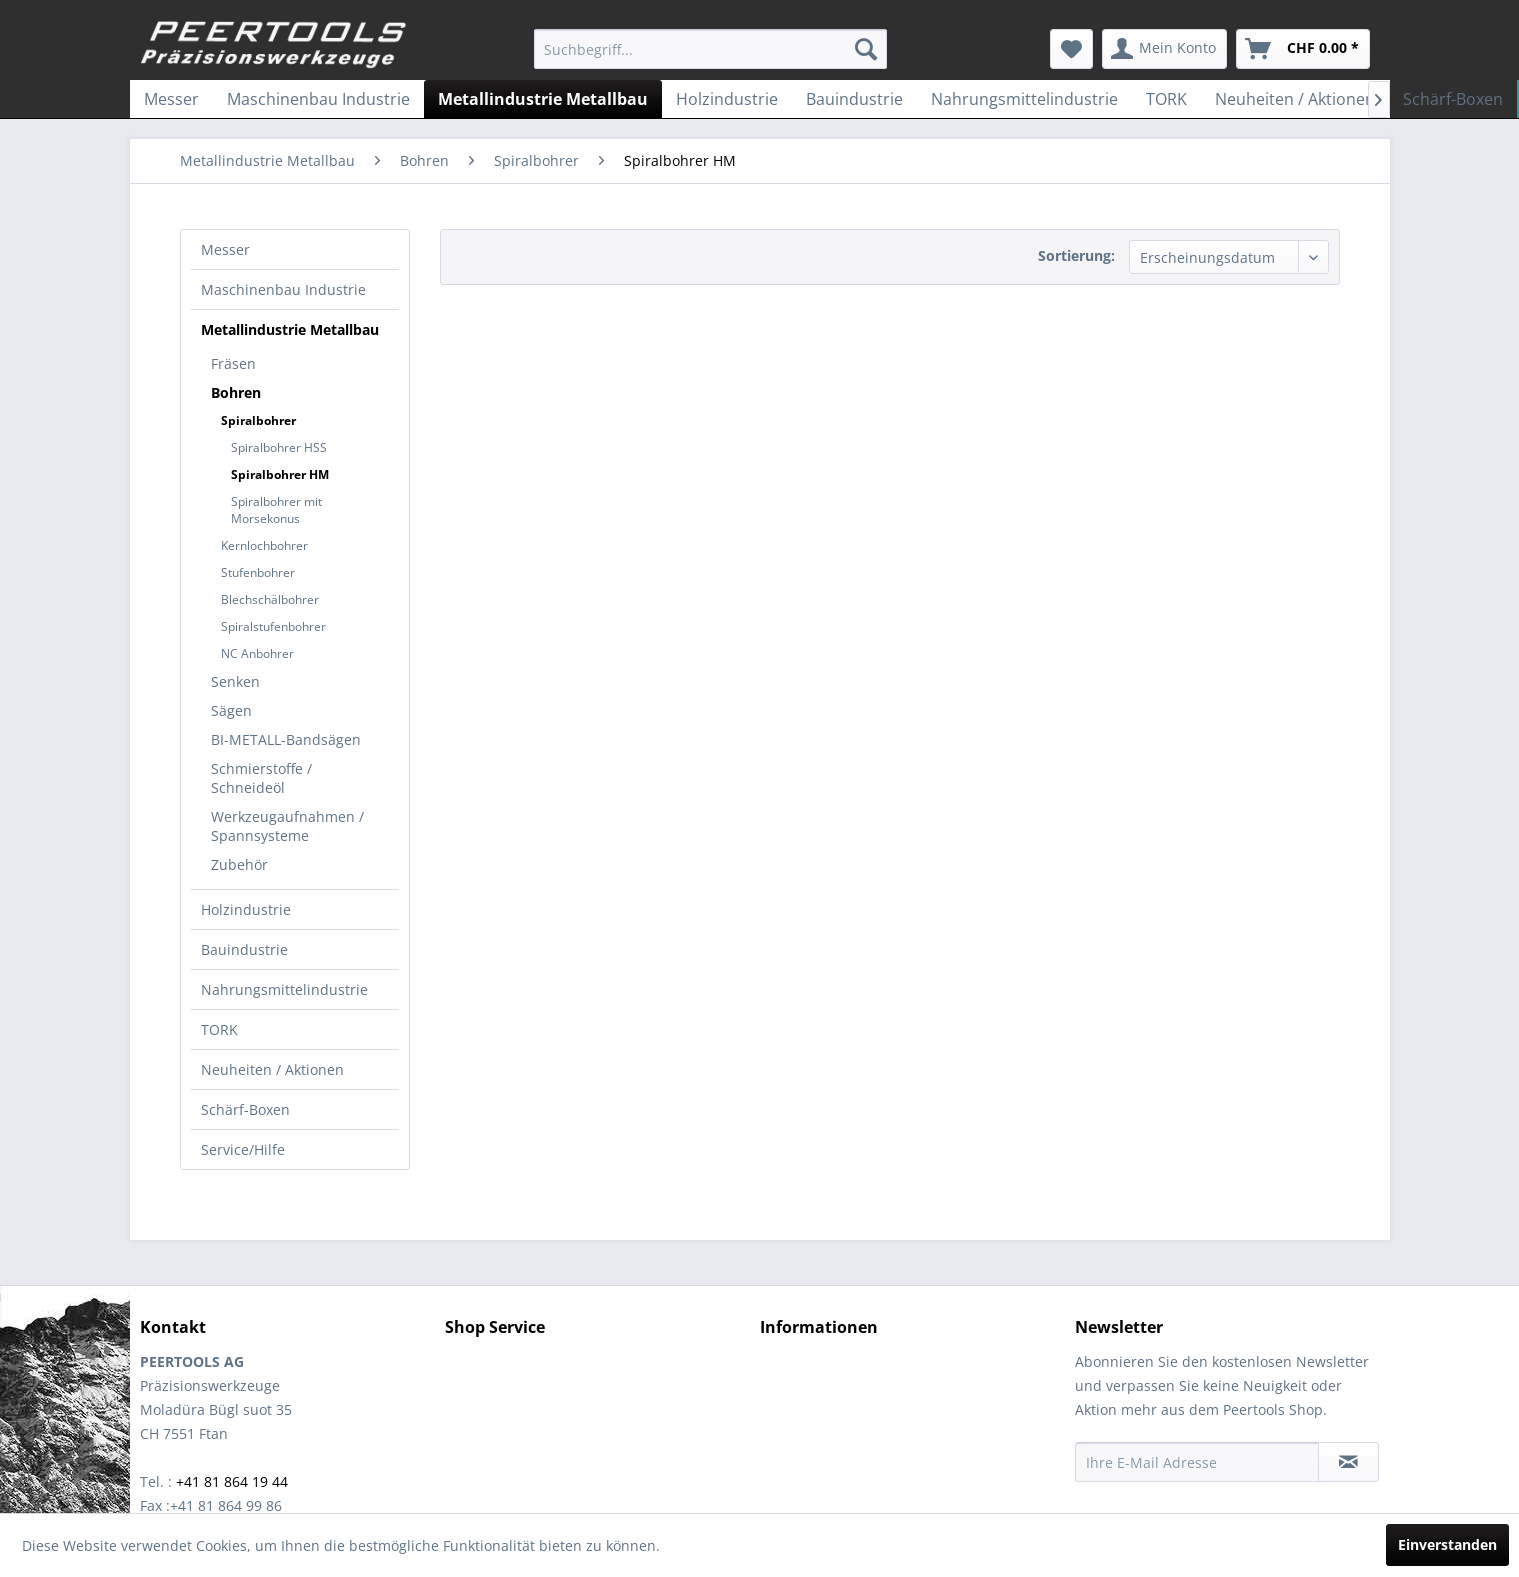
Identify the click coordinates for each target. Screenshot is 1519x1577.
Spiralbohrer (258, 420)
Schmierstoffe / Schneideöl (261, 778)
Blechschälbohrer (270, 599)
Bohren (236, 392)
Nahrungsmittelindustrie (284, 989)
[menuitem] (710, 49)
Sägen (231, 710)
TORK (219, 1029)
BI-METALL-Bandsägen (286, 739)
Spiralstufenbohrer (273, 626)
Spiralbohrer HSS (279, 447)
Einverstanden (1447, 1544)
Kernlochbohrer (264, 545)
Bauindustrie (244, 949)
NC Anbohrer (257, 653)
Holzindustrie (246, 909)
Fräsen (233, 363)
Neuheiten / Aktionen (272, 1069)
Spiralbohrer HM (280, 474)
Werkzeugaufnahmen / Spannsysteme (287, 826)
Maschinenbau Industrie (283, 289)
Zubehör (239, 864)
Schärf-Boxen (245, 1109)
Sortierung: (1076, 255)
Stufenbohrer (258, 572)
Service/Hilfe (243, 1149)
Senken (235, 681)
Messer (225, 249)
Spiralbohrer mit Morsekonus (276, 510)
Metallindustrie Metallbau (290, 329)
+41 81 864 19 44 (232, 1481)
